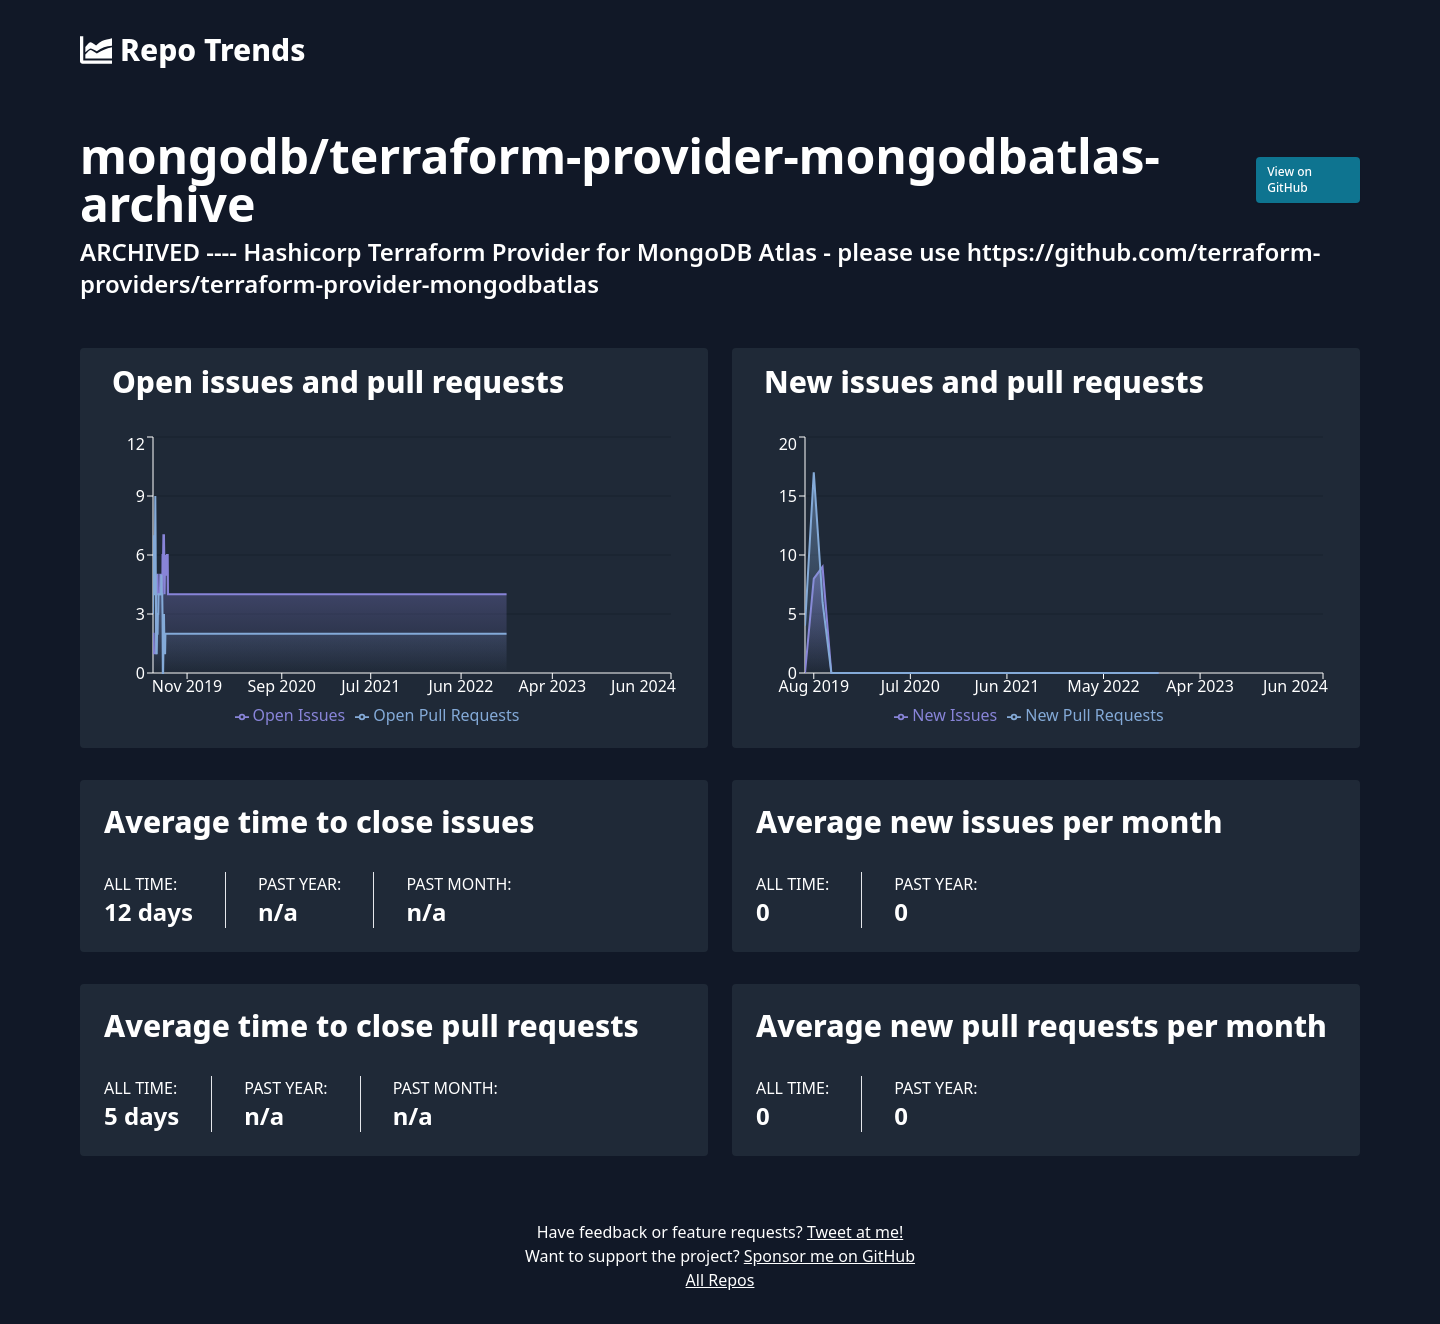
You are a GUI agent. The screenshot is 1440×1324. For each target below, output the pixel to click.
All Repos (720, 1280)
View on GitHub (1289, 179)
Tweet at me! (855, 1232)
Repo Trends (192, 50)
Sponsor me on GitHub (829, 1256)
